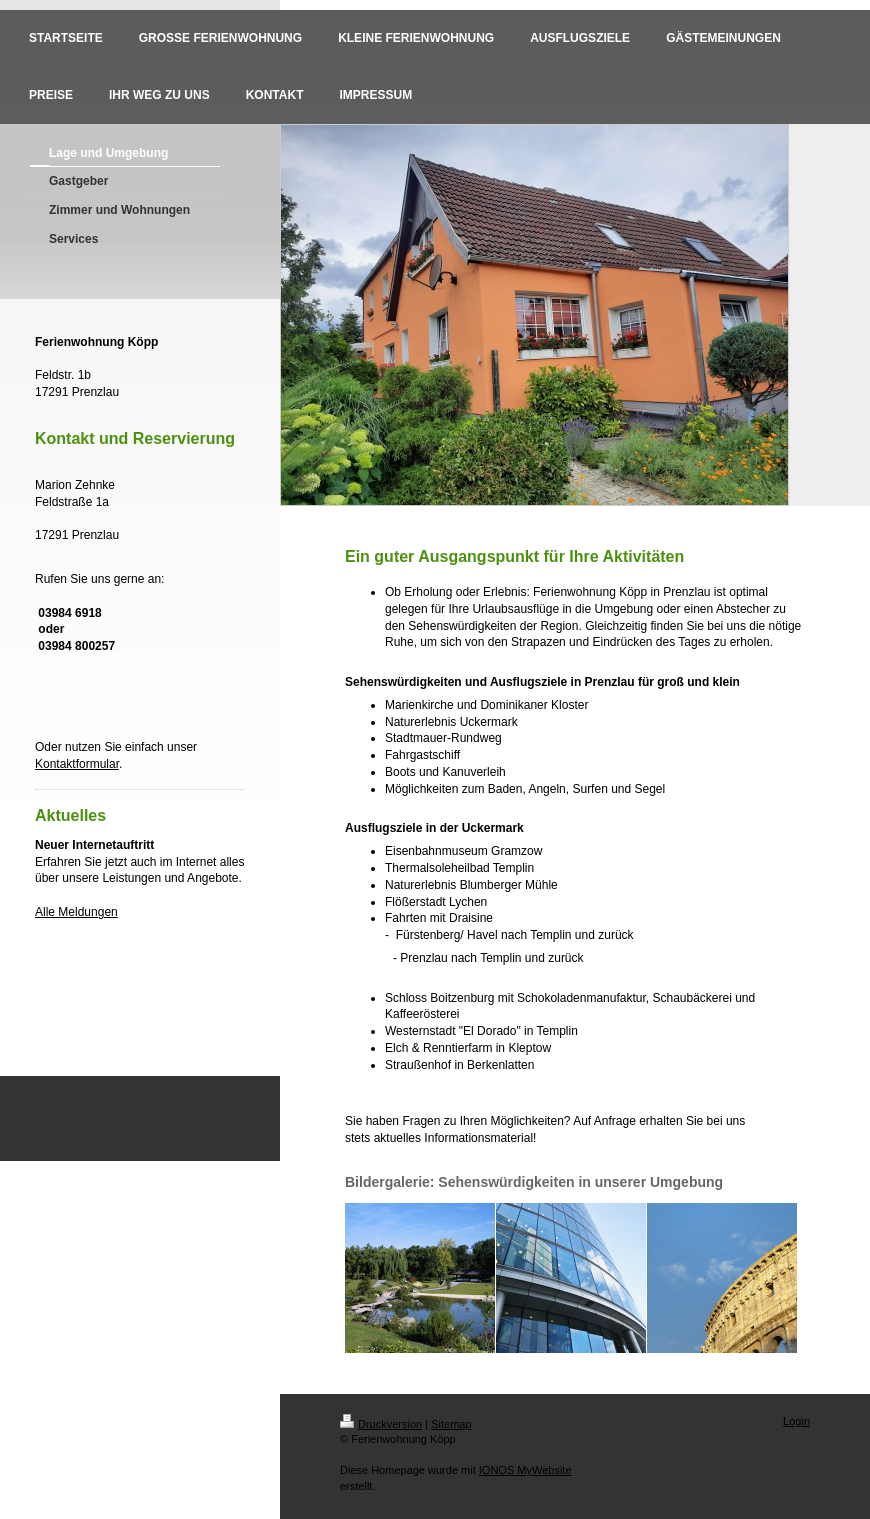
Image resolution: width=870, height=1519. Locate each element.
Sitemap (451, 1424)
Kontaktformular (77, 764)
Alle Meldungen (76, 912)
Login (796, 1421)
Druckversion (381, 1424)
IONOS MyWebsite (525, 1470)
